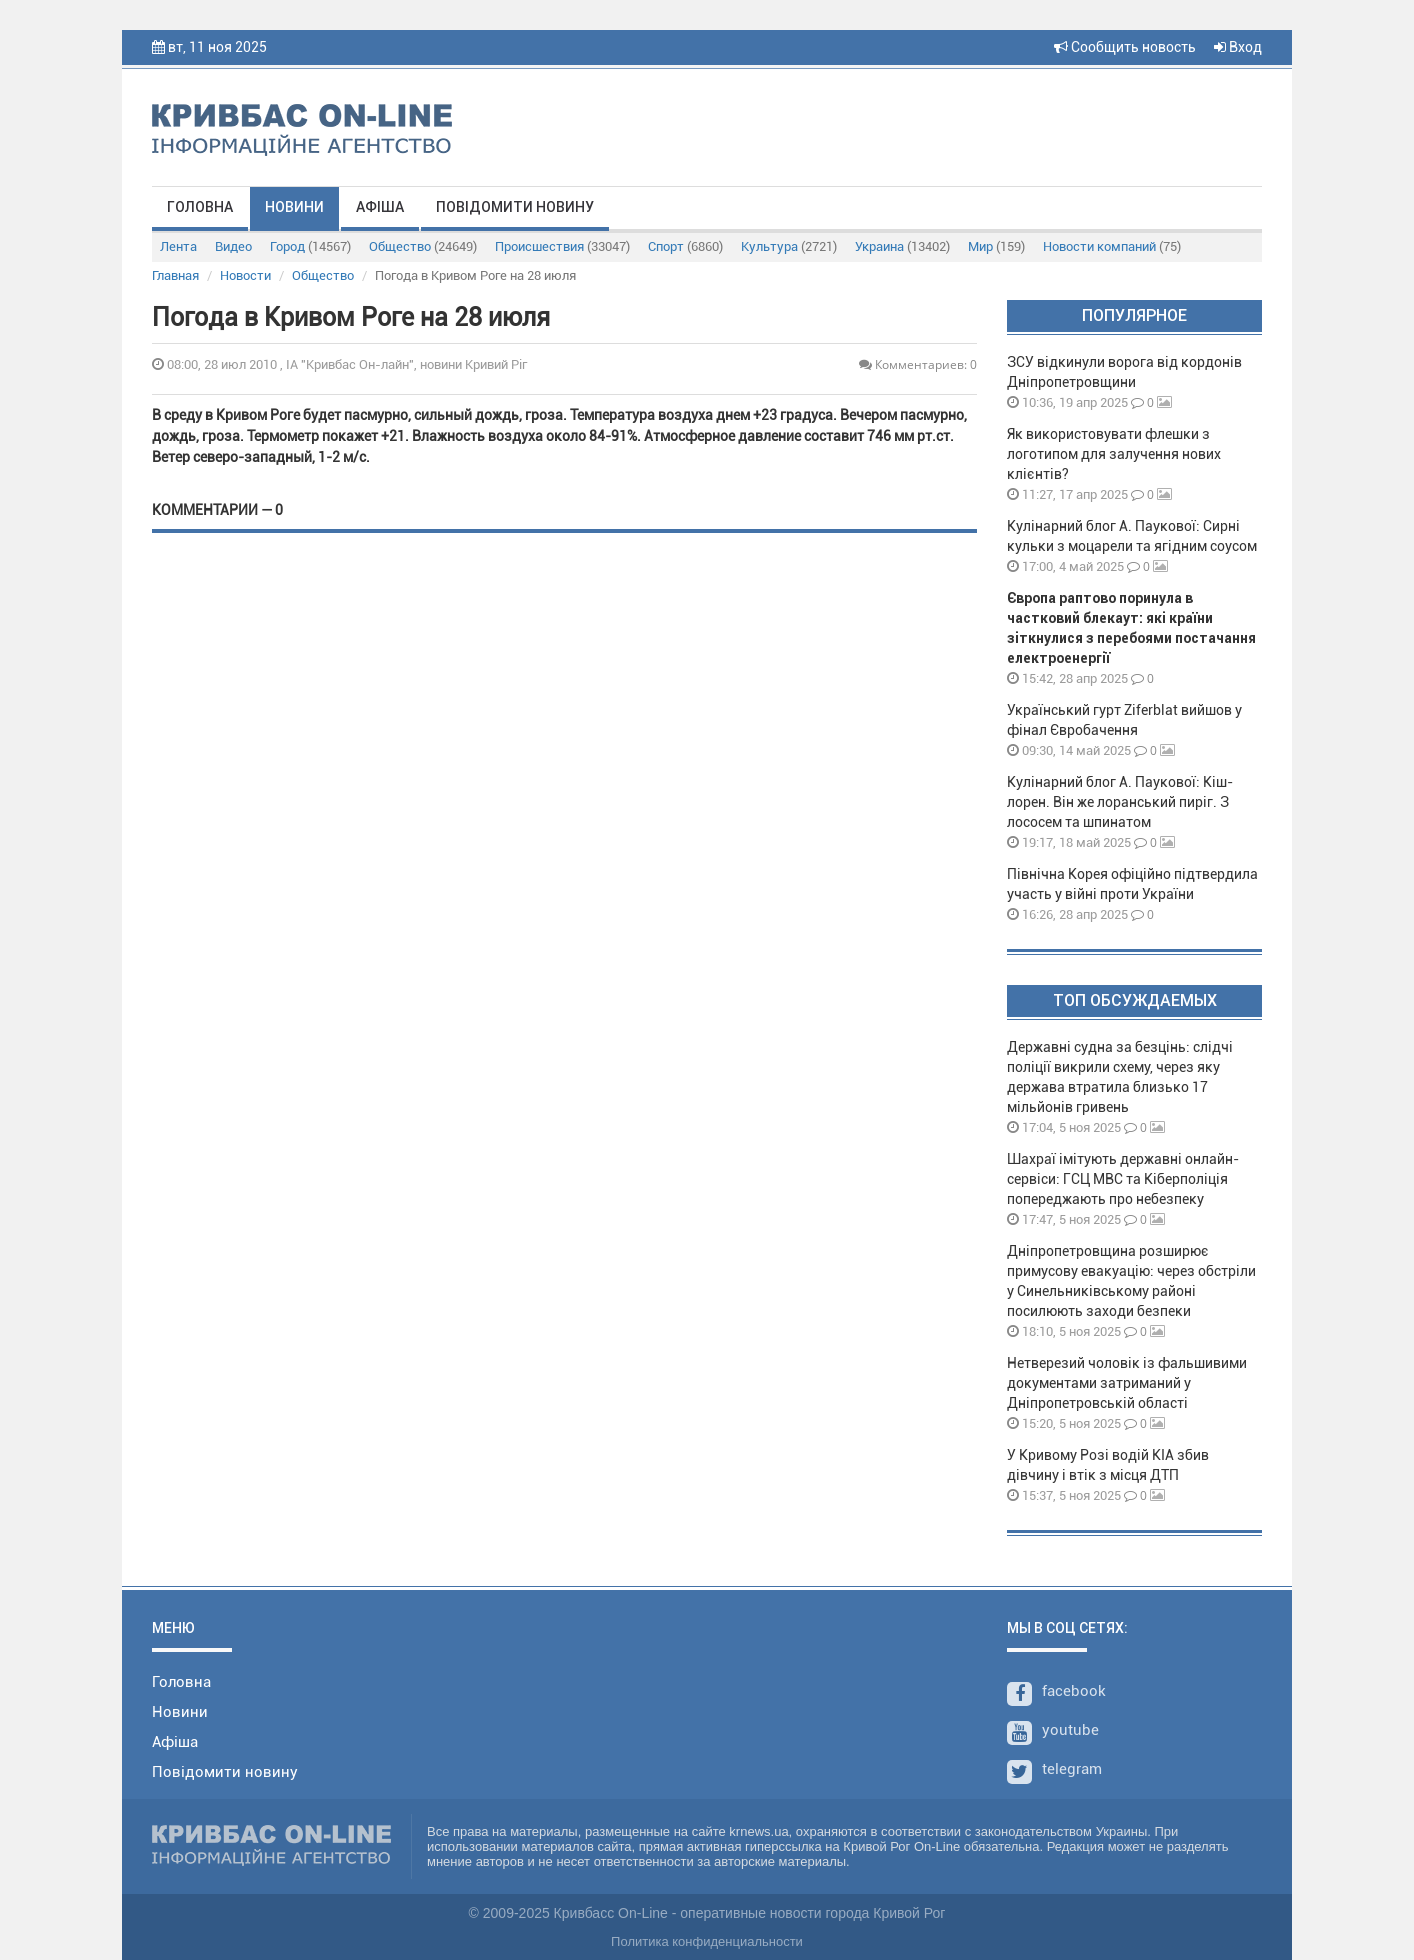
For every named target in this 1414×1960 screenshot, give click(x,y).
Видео (233, 246)
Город (310, 246)
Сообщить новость (1125, 47)
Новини (294, 207)
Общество (423, 246)
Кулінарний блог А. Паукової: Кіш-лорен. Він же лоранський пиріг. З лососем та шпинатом (1120, 802)
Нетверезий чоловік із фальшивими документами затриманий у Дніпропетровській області (1127, 1383)
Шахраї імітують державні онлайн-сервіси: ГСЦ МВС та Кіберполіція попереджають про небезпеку (1123, 1179)
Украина (902, 246)
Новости (245, 275)
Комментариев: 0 (918, 364)
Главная (175, 275)
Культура (789, 246)
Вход (1238, 47)
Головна (200, 207)
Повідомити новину (515, 207)
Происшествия (562, 246)
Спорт (685, 246)
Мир (996, 246)
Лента (178, 246)
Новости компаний (1112, 246)
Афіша (380, 207)
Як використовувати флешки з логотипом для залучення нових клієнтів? (1114, 454)
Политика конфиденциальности (707, 1941)
